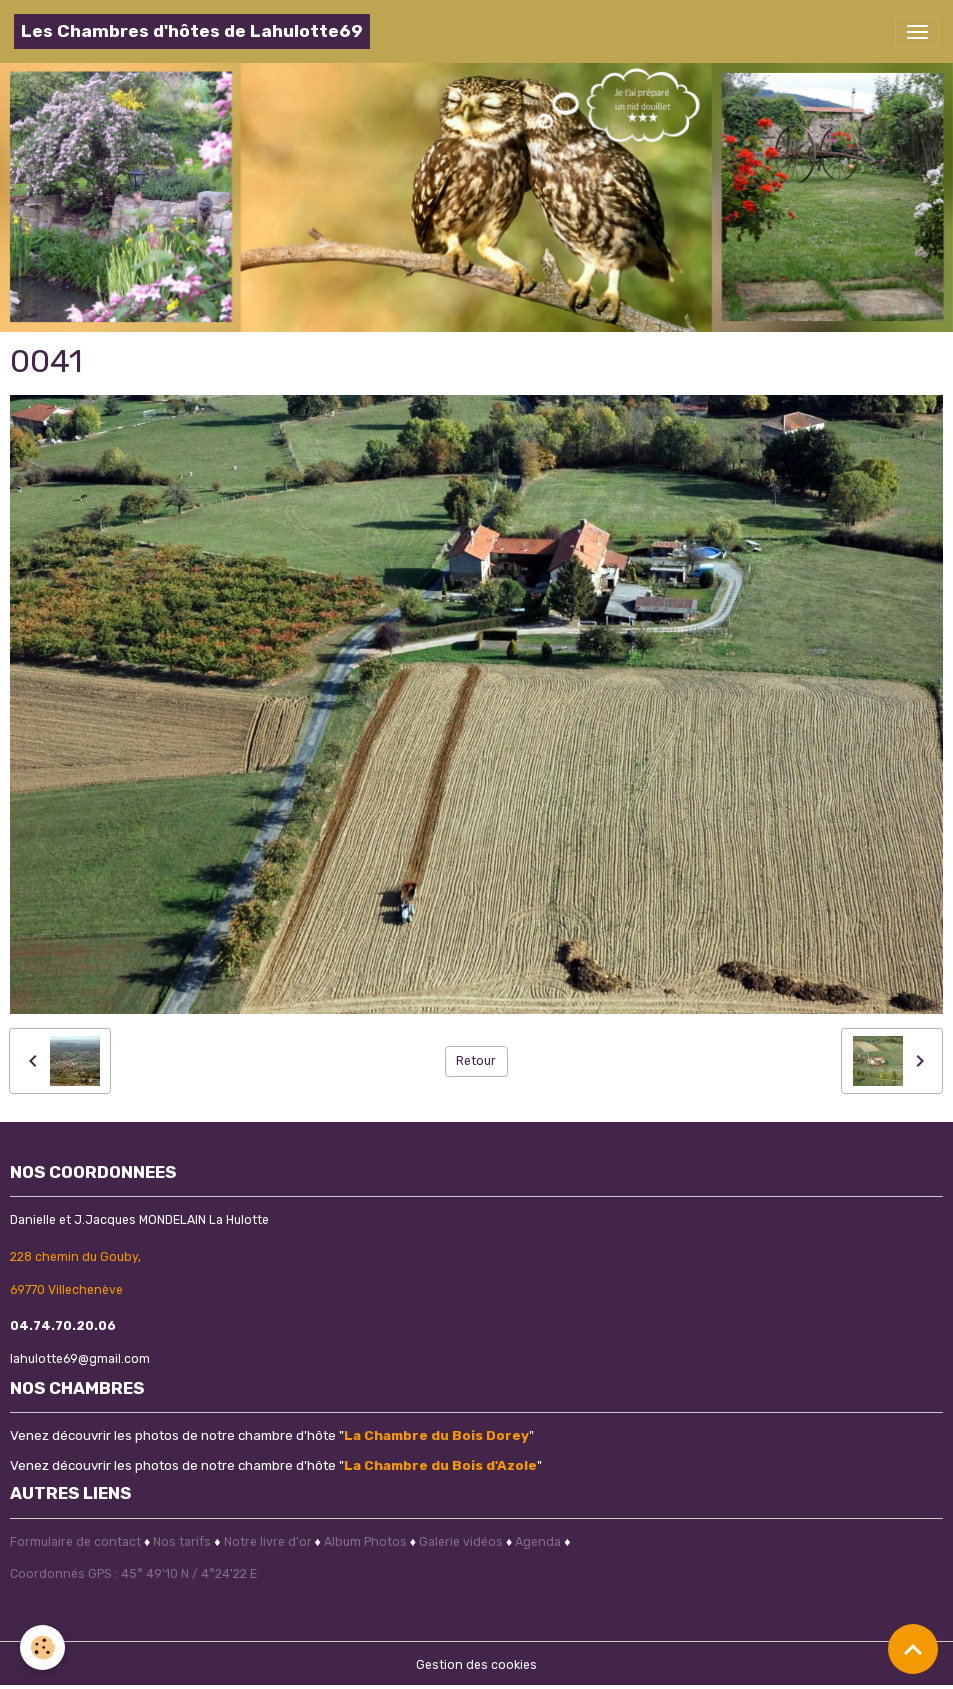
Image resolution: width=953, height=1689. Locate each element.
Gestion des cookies (476, 1665)
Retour (476, 1061)
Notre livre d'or (269, 1542)
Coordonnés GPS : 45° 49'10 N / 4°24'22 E (133, 1574)
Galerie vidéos (461, 1542)
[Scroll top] (913, 1649)
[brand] (192, 31)
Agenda (538, 1542)
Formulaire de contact (75, 1542)
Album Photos (365, 1542)
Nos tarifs (182, 1542)
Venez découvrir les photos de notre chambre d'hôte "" (272, 1435)
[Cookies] (42, 1647)
